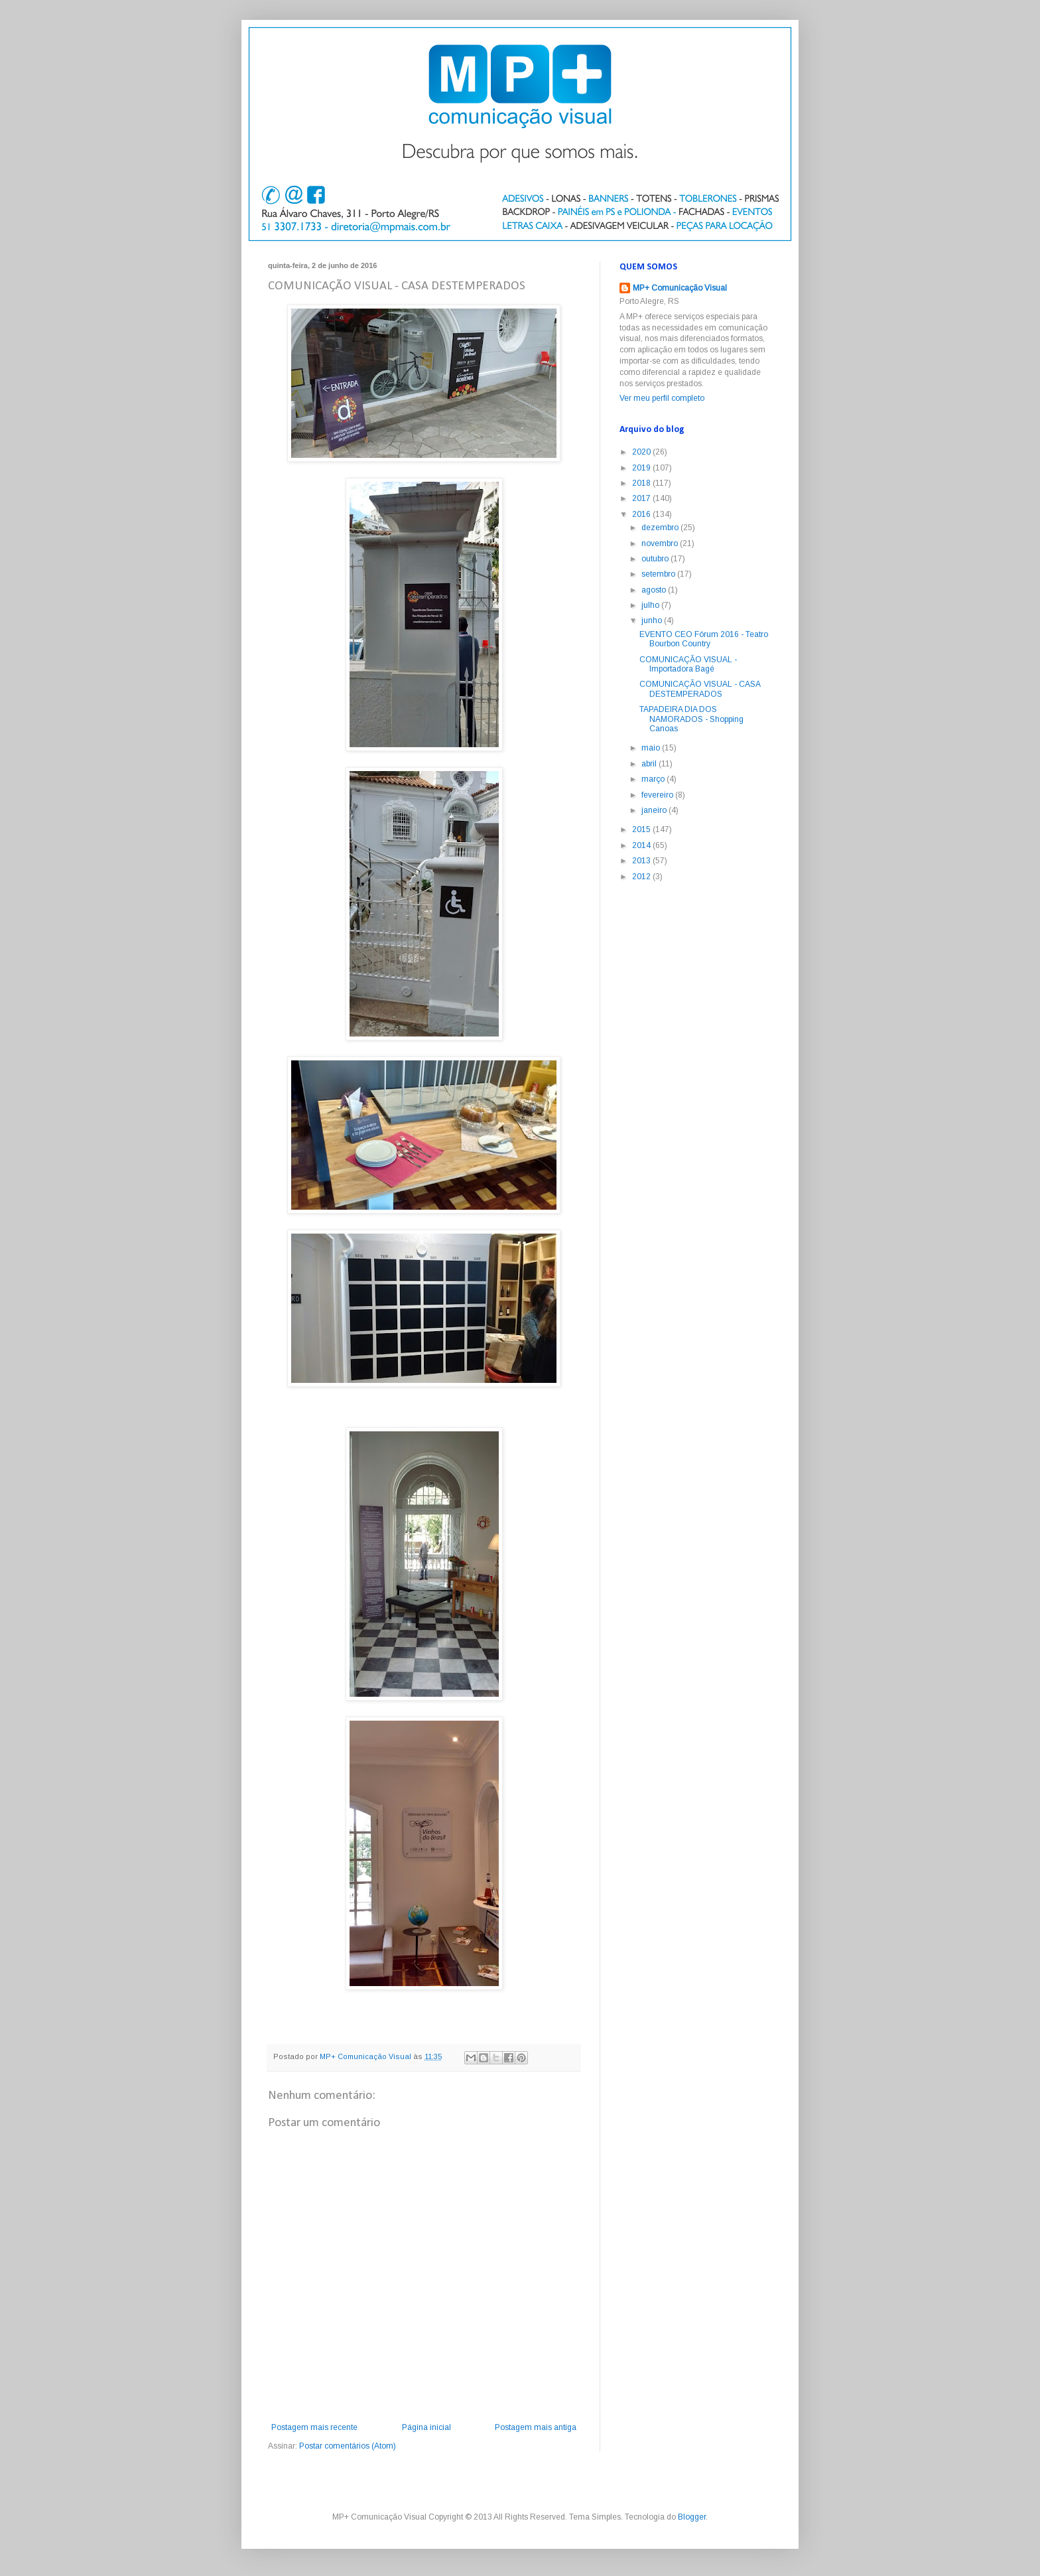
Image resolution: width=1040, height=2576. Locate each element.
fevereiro (658, 795)
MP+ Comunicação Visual (680, 288)
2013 (642, 860)
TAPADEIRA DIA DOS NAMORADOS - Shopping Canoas (691, 719)
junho (652, 620)
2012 (642, 876)
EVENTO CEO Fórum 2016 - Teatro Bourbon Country (703, 639)
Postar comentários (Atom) (347, 2446)
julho (651, 605)
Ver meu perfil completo (661, 398)
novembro (660, 543)
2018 (642, 483)
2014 (642, 845)
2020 (642, 452)
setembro (659, 574)
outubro (656, 558)
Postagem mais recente (314, 2427)
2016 (642, 514)
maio (651, 747)
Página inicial (426, 2427)
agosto (654, 590)
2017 (642, 498)
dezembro (661, 527)
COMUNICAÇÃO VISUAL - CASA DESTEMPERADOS (699, 689)
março (654, 779)
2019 (642, 467)
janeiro (655, 810)
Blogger (692, 2517)
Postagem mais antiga (535, 2427)
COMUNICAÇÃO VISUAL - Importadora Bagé (688, 664)
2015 (642, 829)
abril (650, 763)
